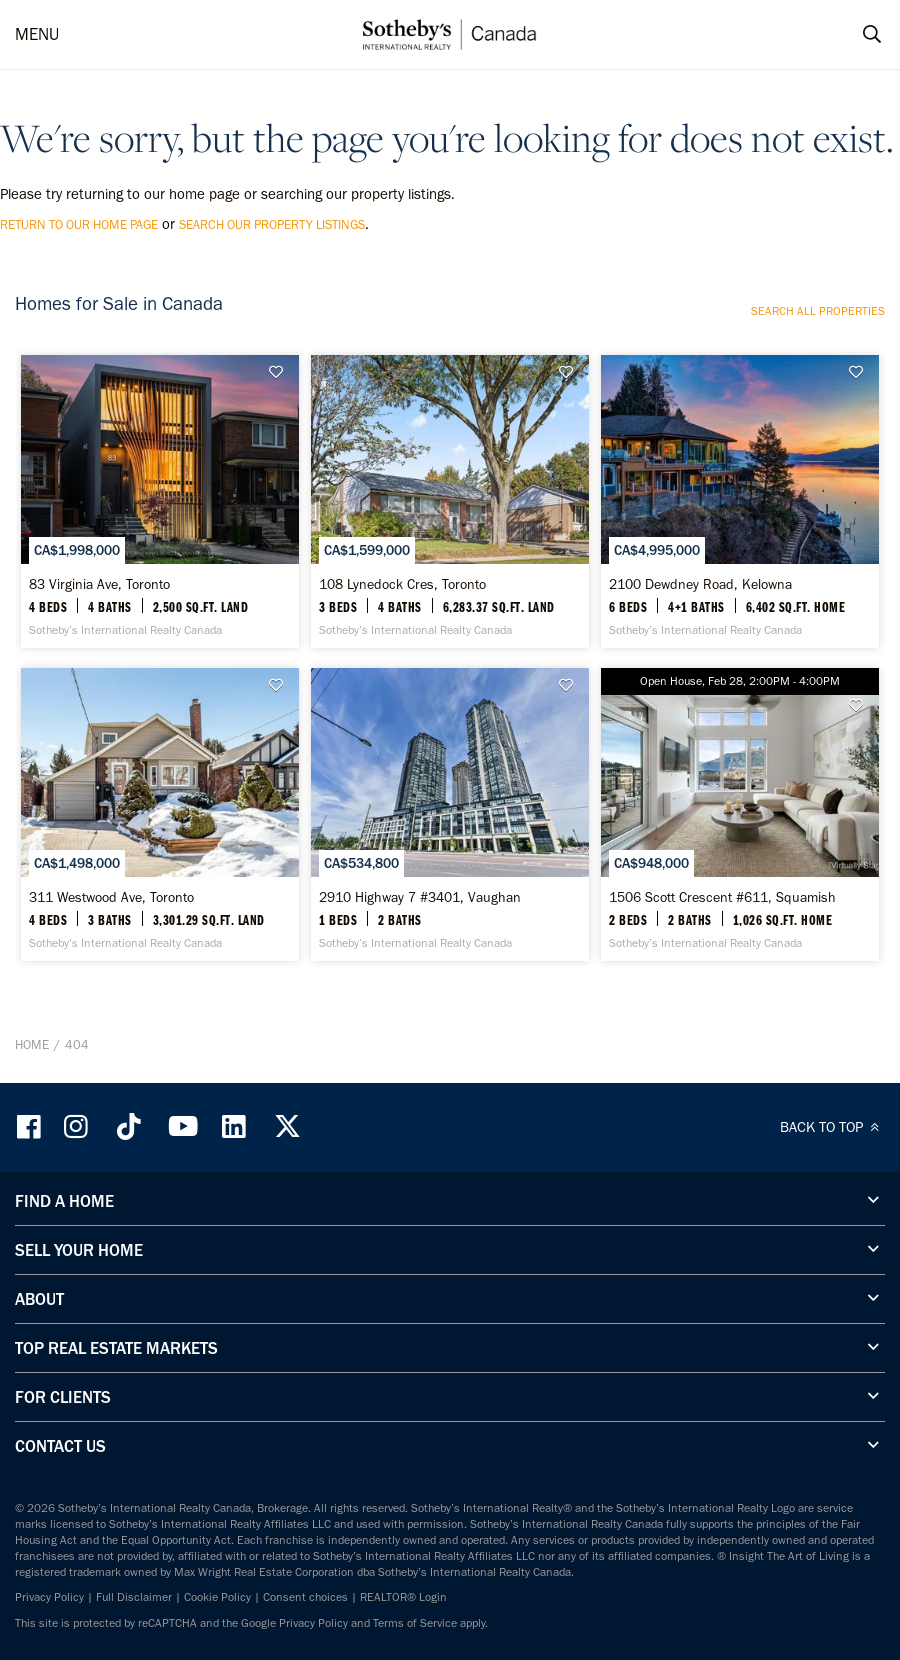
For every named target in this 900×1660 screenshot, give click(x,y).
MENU (37, 34)
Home (32, 1034)
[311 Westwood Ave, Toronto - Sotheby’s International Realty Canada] (160, 807)
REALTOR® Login (403, 1587)
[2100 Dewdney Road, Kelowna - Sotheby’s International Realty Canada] (740, 499)
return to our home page (79, 224)
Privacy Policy (49, 1587)
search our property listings (272, 224)
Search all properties (818, 311)
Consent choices (305, 1587)
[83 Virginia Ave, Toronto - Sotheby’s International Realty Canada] (160, 499)
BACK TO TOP (832, 1117)
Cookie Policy (217, 1587)
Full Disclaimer (134, 1587)
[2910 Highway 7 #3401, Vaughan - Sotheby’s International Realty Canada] (450, 807)
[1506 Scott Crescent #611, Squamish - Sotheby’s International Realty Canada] (740, 807)
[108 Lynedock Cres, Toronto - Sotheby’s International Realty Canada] (450, 499)
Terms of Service (415, 1613)
